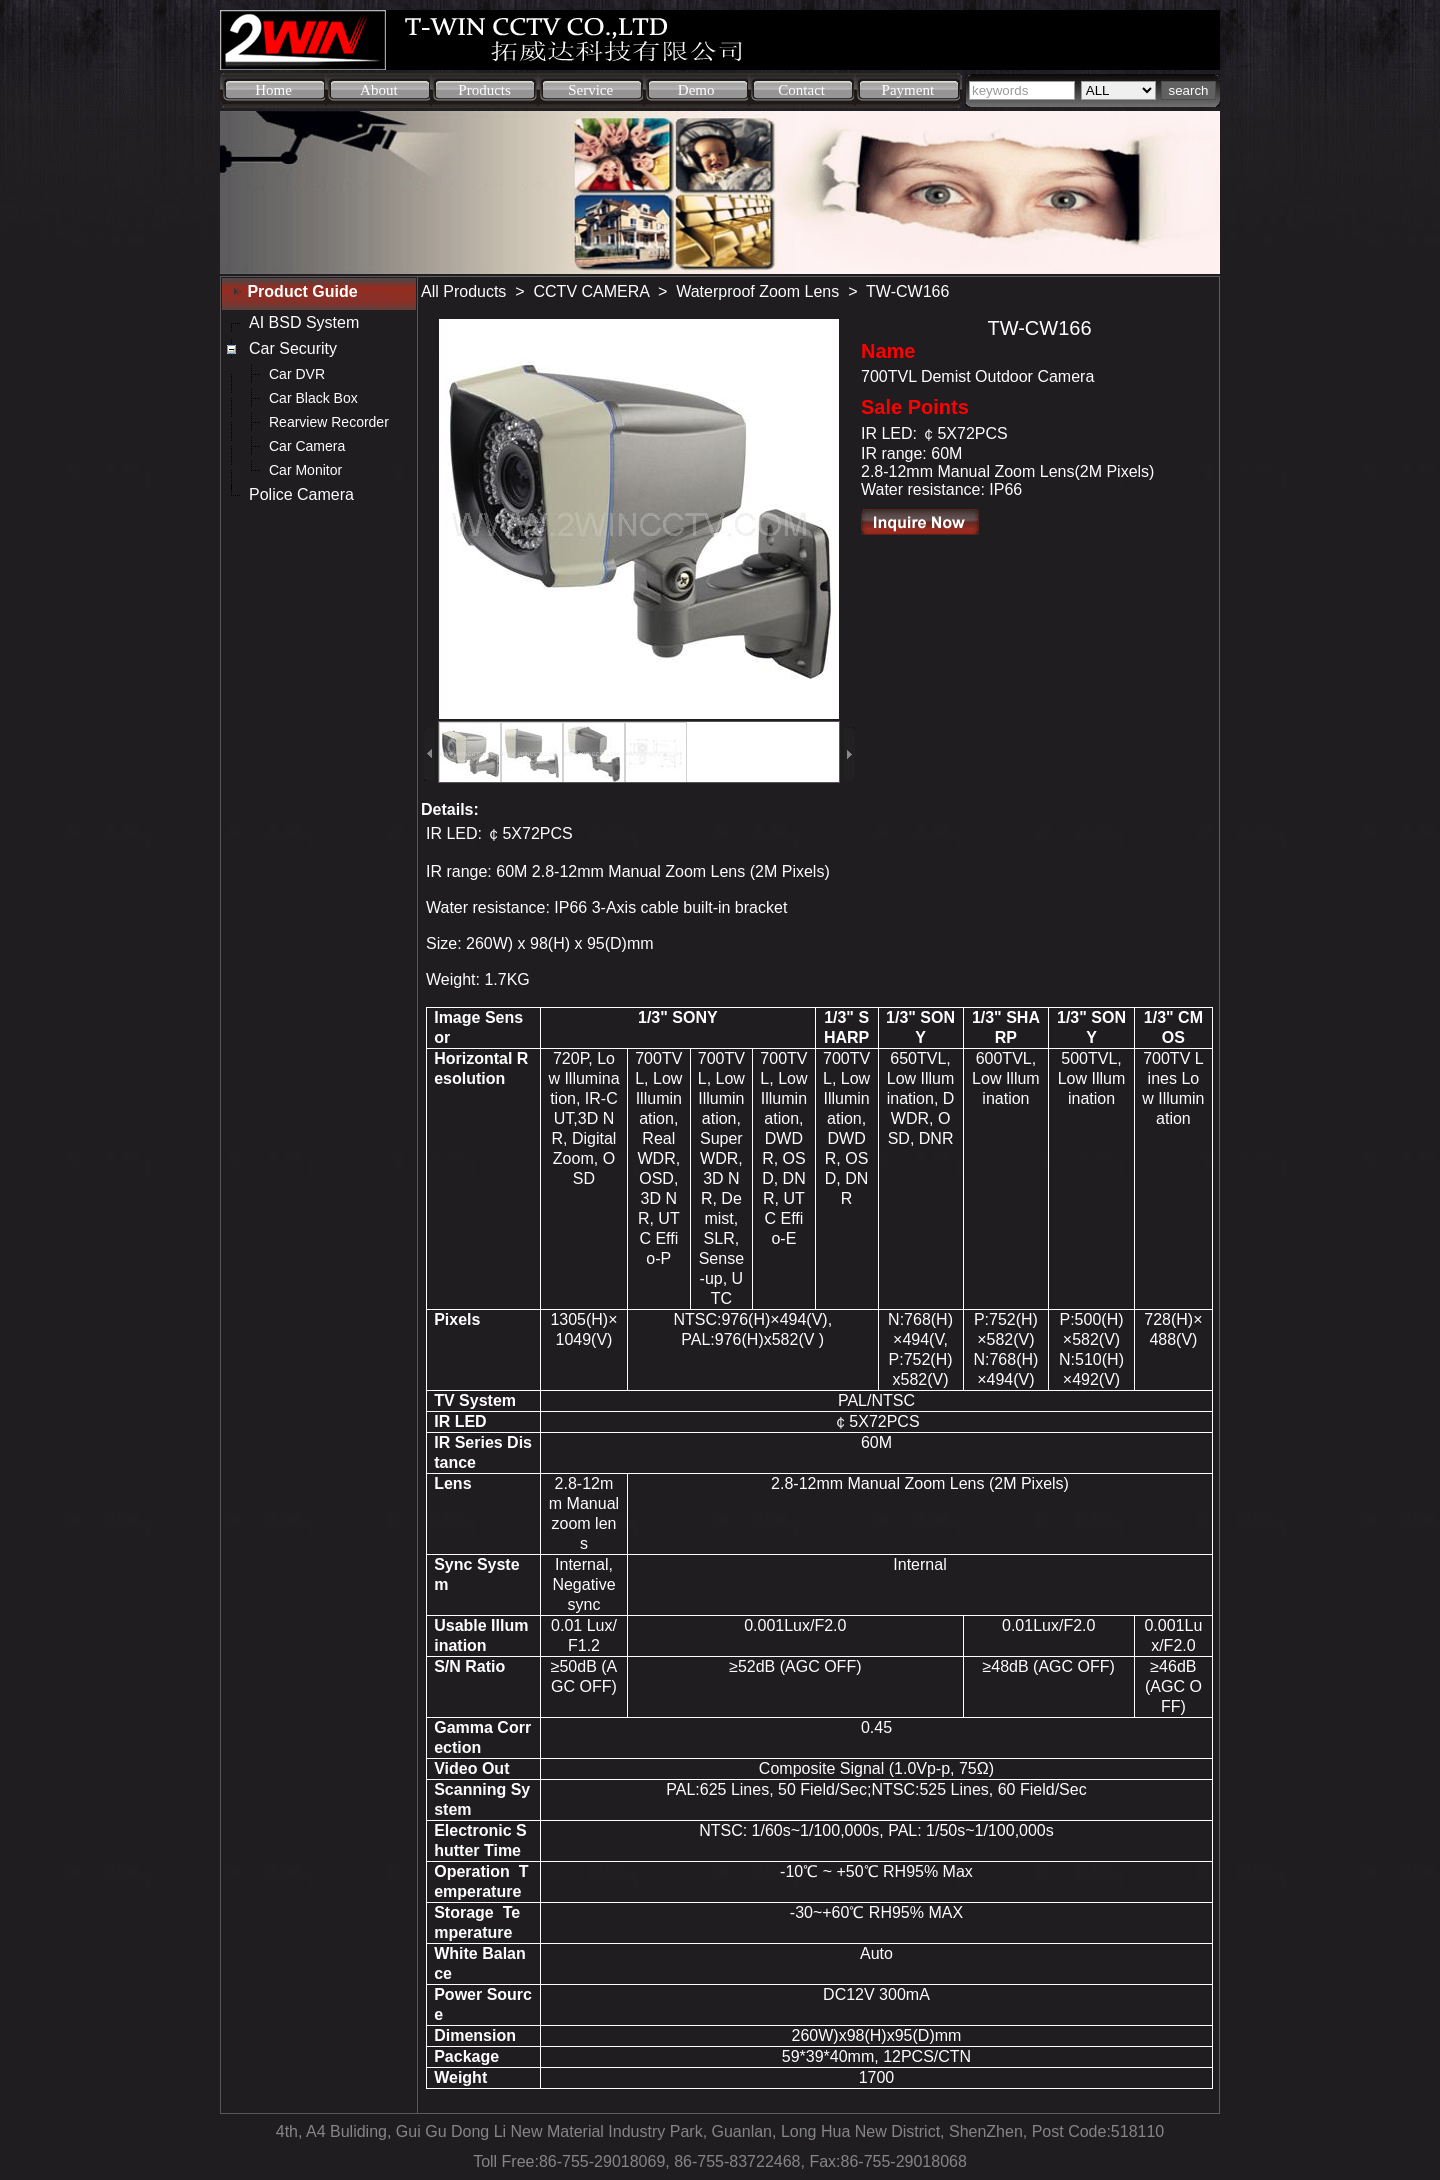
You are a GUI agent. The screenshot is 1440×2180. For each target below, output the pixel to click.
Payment (908, 90)
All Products (463, 291)
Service (590, 90)
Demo (696, 90)
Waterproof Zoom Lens (757, 291)
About (379, 90)
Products (484, 90)
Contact (801, 90)
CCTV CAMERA (592, 291)
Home (273, 90)
